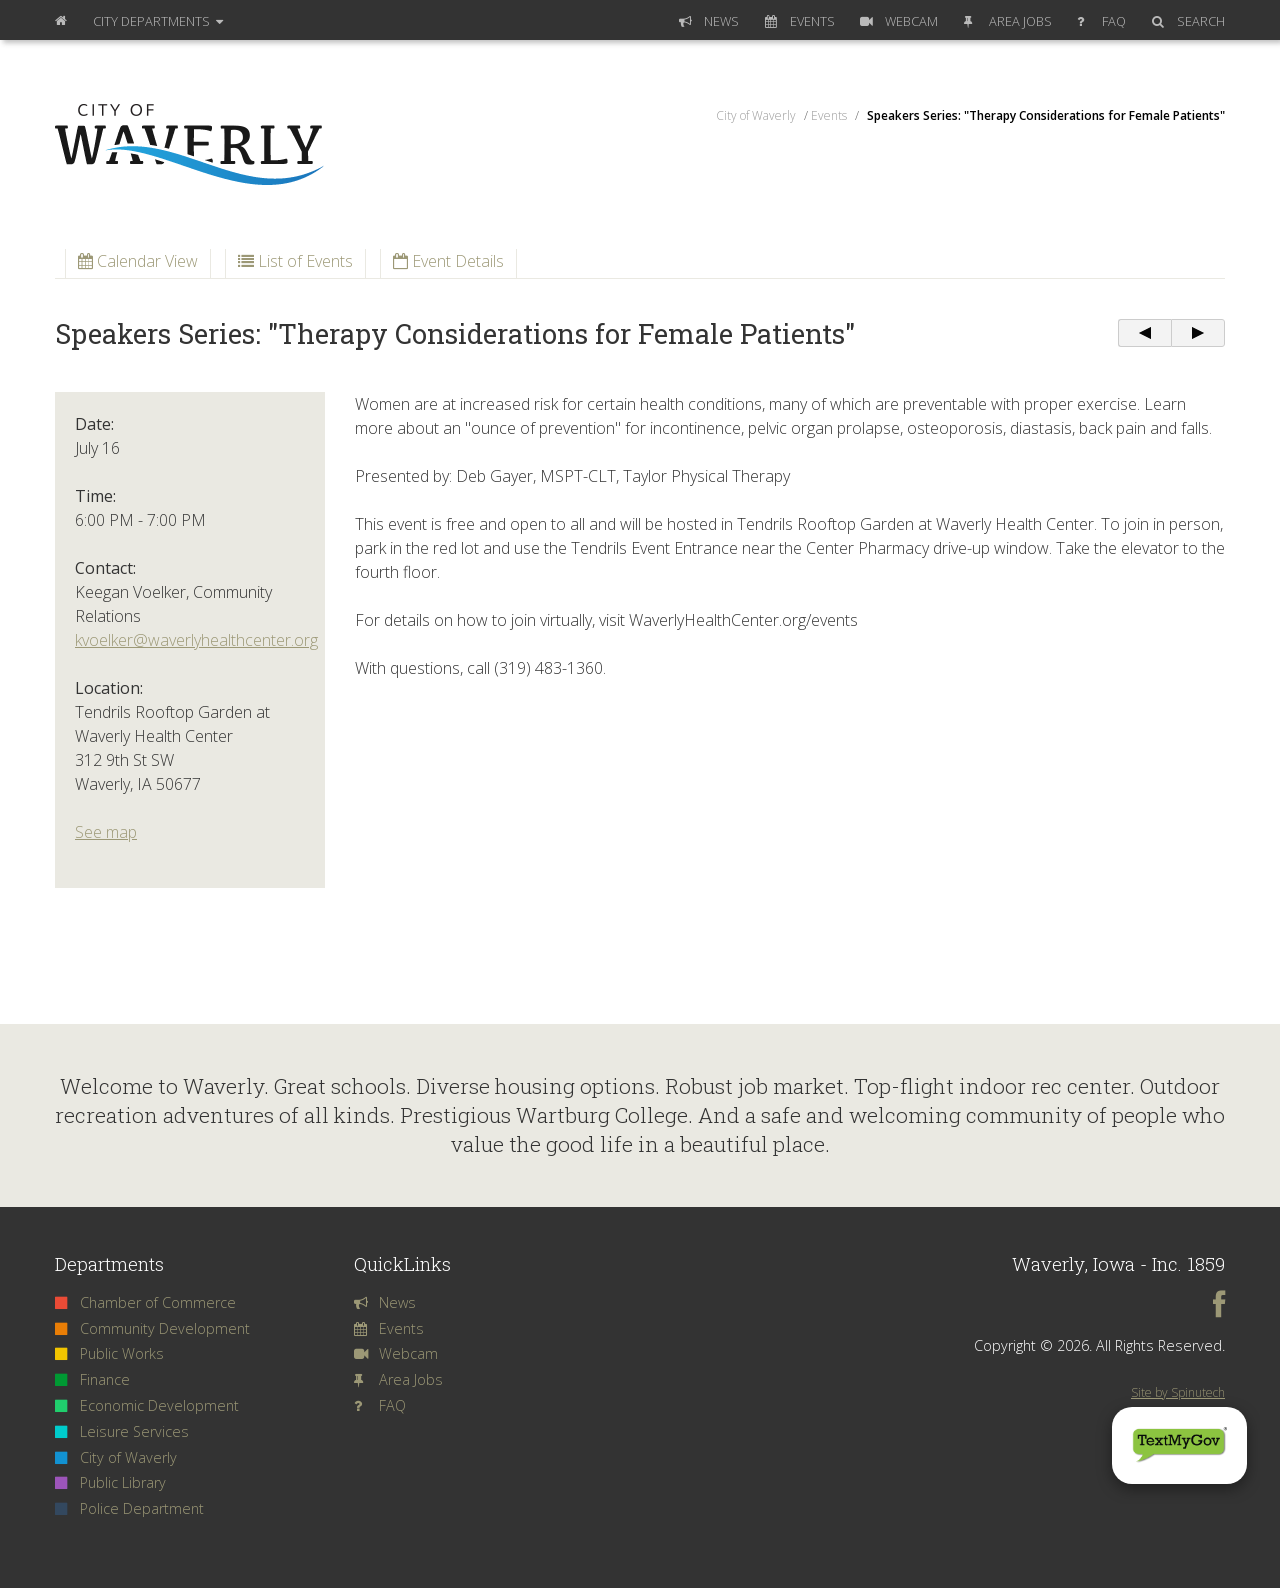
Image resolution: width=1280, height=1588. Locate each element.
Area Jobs (1008, 21)
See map (106, 832)
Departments (158, 21)
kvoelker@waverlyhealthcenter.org (196, 640)
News (709, 21)
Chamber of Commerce (145, 1302)
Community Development (152, 1328)
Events (800, 21)
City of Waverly (116, 1457)
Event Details (448, 261)
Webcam (899, 21)
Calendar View (138, 261)
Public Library (110, 1482)
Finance (92, 1379)
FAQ (1101, 21)
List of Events (295, 261)
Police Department (129, 1508)
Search (1188, 21)
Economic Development (147, 1405)
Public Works (109, 1353)
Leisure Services (122, 1431)
